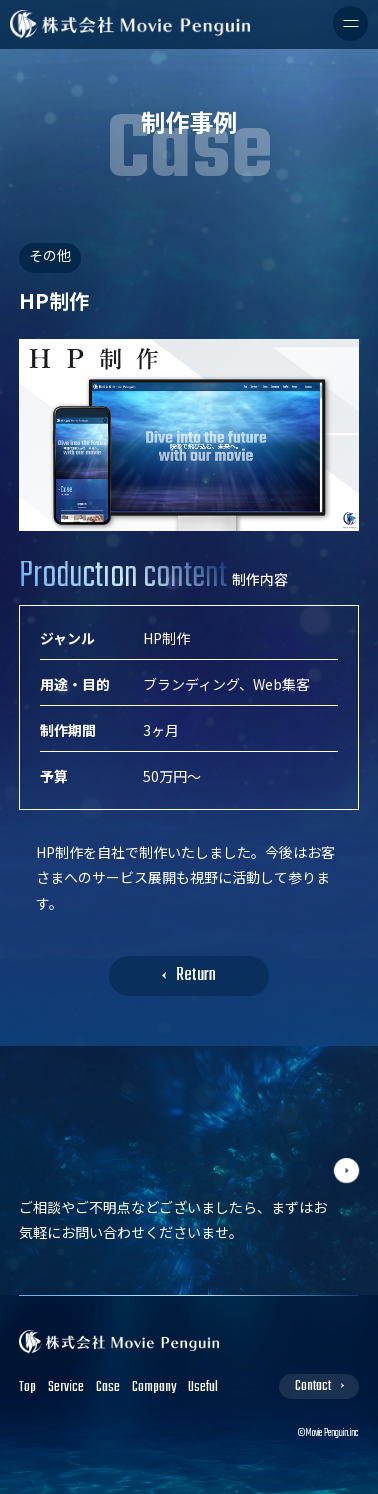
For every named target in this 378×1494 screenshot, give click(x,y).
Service (66, 1387)
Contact (313, 1386)
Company (154, 1387)
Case (108, 1387)
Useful (203, 1387)
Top (27, 1387)
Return (196, 975)
